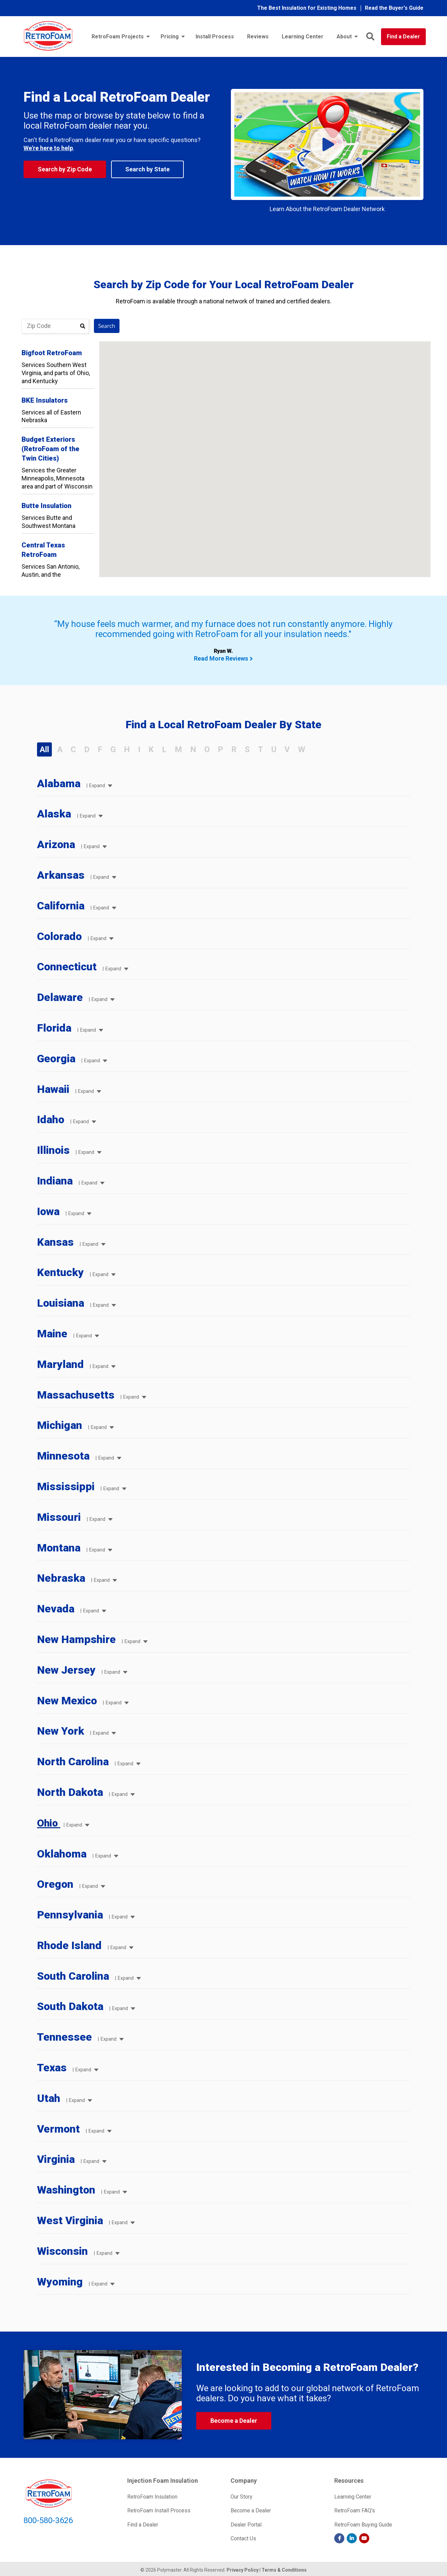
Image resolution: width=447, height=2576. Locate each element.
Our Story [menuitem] (241, 2497)
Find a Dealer (403, 36)
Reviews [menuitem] (258, 36)
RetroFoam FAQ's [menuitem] (354, 2510)
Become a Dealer (233, 2420)
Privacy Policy (243, 2570)
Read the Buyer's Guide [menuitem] (394, 8)
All (44, 749)
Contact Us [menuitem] (243, 2538)
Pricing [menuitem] (170, 36)
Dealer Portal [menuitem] (246, 2524)
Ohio (48, 1823)
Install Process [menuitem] (215, 36)
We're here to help (48, 148)
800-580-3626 (48, 2520)
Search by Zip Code (65, 169)
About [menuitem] (344, 36)
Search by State (147, 169)
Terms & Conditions (284, 2570)
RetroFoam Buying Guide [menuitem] (363, 2524)
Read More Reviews (221, 658)
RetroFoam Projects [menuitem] (118, 36)
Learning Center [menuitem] (302, 36)
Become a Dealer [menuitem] (251, 2510)
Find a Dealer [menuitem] (142, 2524)
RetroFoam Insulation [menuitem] (152, 2497)
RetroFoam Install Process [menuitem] (159, 2510)
